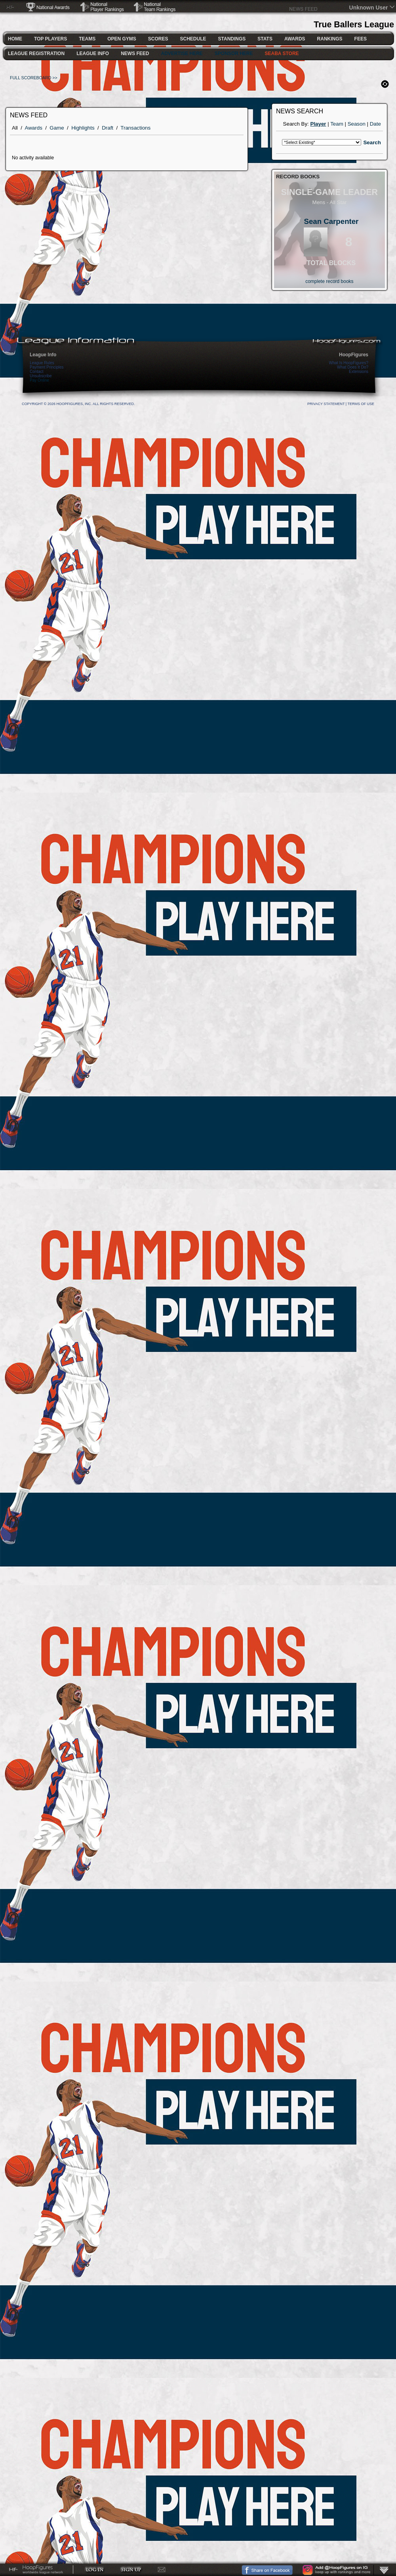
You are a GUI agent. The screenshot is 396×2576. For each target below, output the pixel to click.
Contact (36, 371)
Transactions (135, 128)
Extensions (358, 371)
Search (372, 142)
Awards (33, 128)
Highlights (83, 128)
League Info (43, 354)
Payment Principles (47, 367)
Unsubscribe (41, 376)
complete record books (329, 281)
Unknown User (368, 7)
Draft (107, 128)
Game (57, 128)
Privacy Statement (326, 404)
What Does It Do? (352, 367)
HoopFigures (353, 354)
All (15, 128)
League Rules (42, 363)
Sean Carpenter (331, 221)
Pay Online (39, 380)
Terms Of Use (360, 404)
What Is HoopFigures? (349, 363)
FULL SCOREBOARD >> (33, 77)
